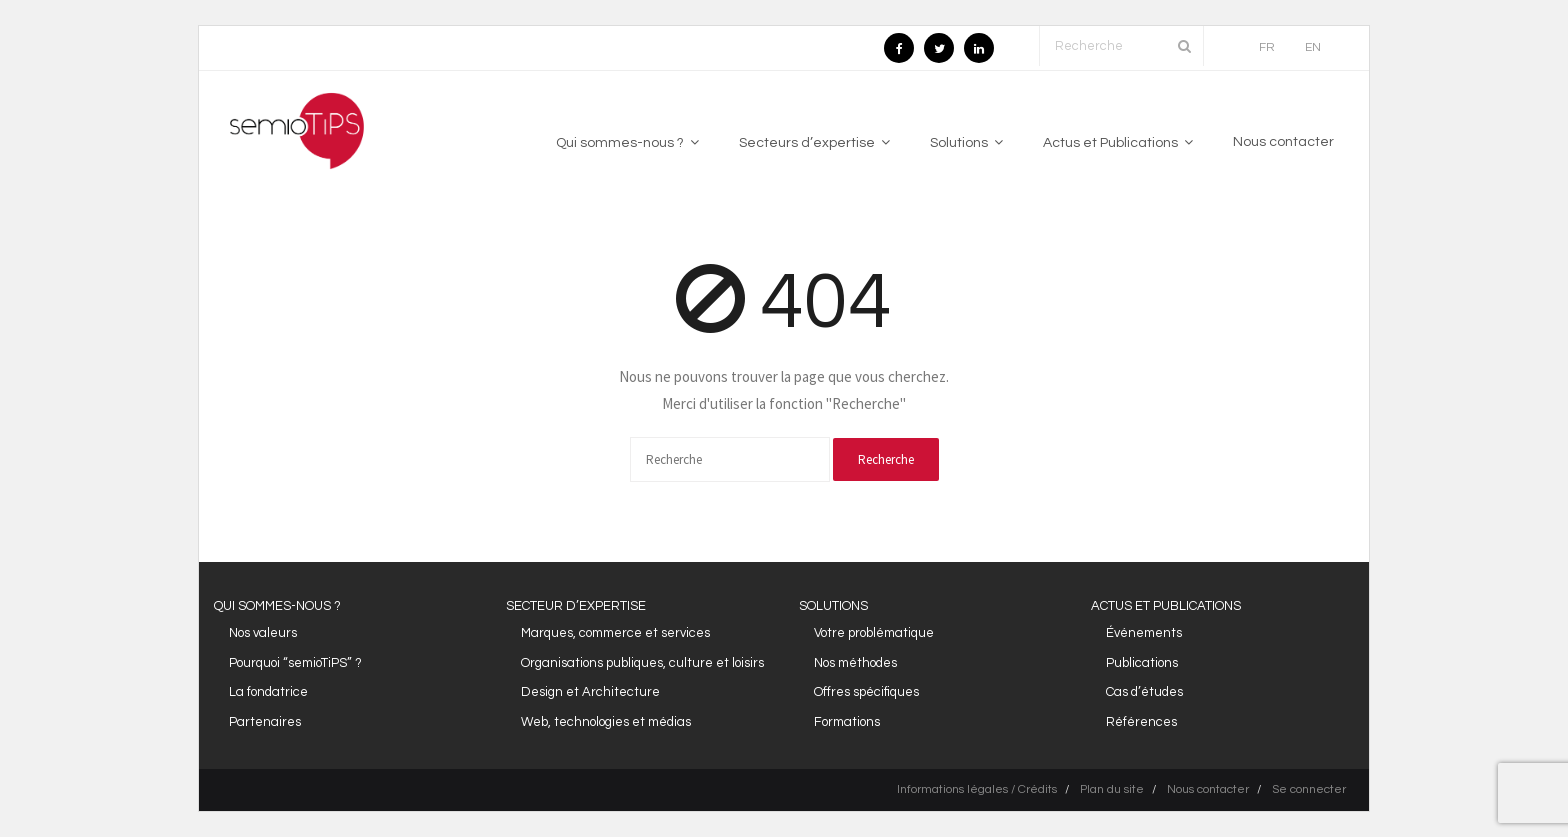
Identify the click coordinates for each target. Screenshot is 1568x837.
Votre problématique (874, 633)
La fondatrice (268, 692)
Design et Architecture (590, 692)
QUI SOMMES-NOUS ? (277, 606)
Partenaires (265, 722)
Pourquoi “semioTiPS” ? (295, 663)
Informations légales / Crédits (977, 789)
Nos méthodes (855, 663)
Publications (1142, 663)
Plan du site (1112, 789)
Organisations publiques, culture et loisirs (642, 663)
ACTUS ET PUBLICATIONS (1166, 606)
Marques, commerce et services (615, 633)
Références (1141, 722)
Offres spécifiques (866, 692)
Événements (1144, 633)
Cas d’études (1144, 692)
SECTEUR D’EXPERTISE (576, 606)
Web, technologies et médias (606, 722)
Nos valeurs (263, 633)
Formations (847, 722)
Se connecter (1309, 789)
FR (1267, 47)
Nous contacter (1208, 789)
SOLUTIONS (833, 606)
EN (1313, 47)
